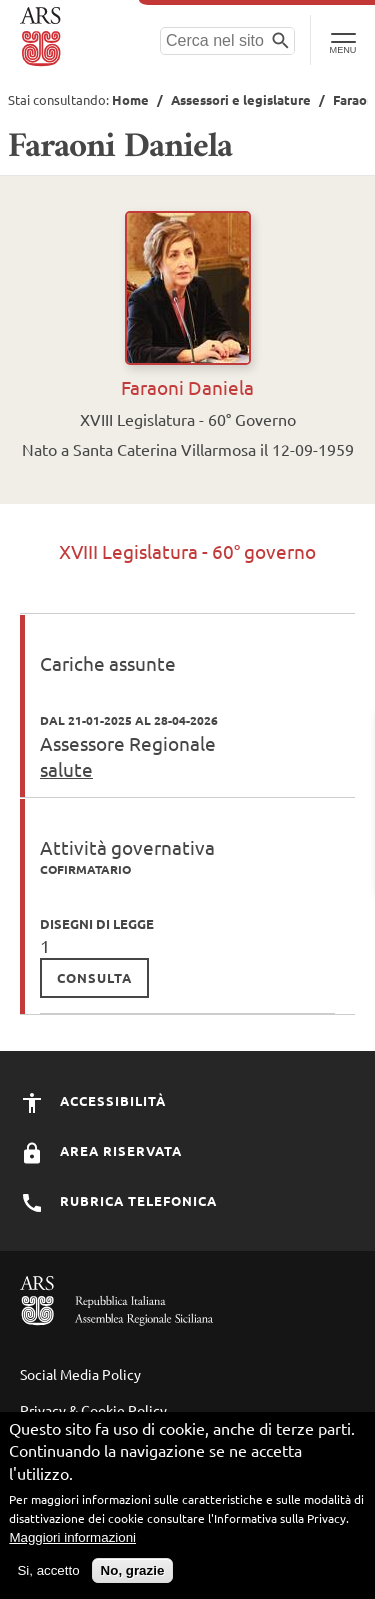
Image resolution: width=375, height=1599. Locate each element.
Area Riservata (101, 1150)
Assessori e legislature (241, 99)
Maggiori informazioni (72, 1537)
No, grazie (133, 1570)
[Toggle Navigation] (342, 40)
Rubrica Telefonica (118, 1200)
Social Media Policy (80, 1374)
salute (66, 769)
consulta (94, 977)
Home (130, 99)
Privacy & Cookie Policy (93, 1410)
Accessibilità (93, 1100)
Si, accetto (48, 1570)
